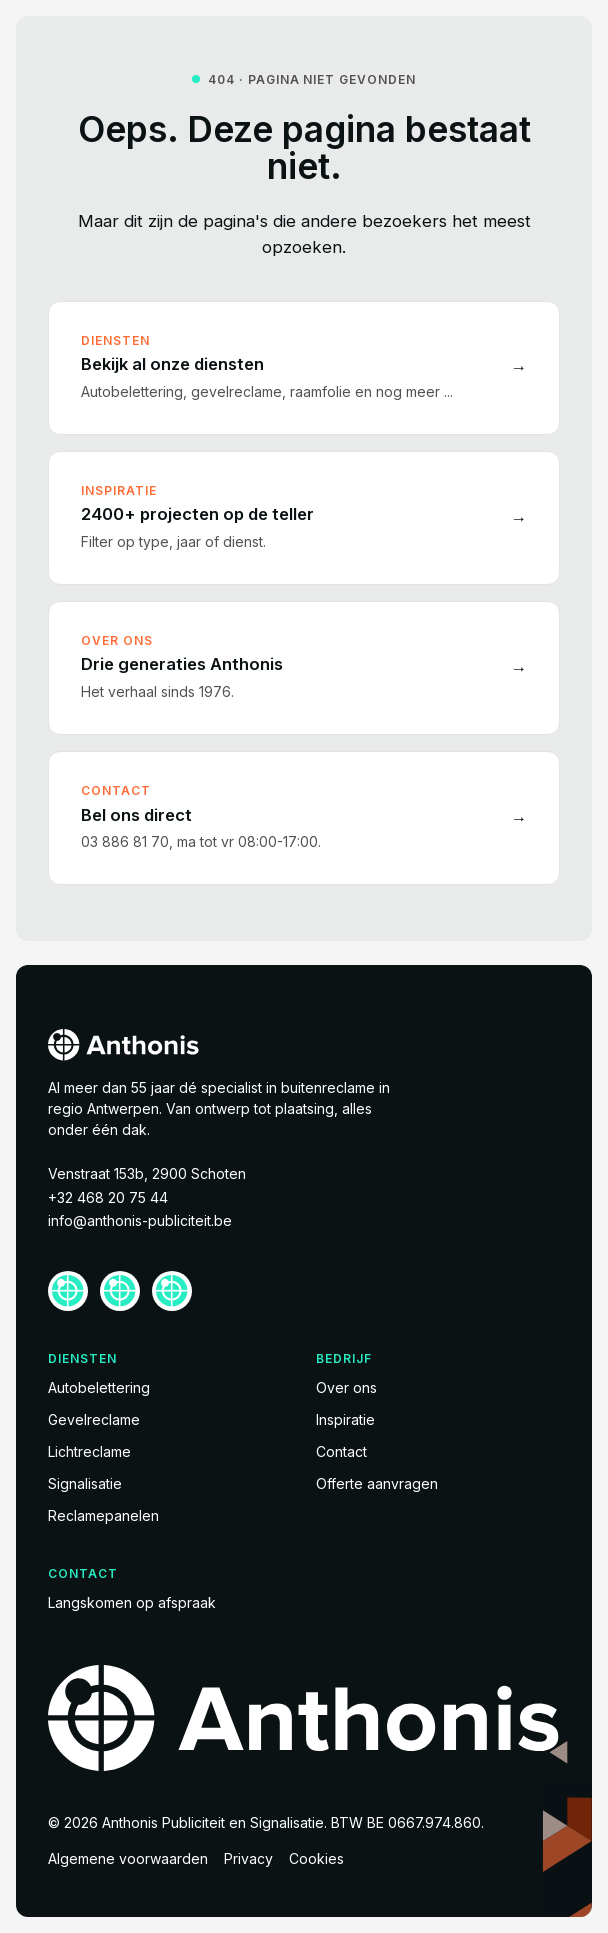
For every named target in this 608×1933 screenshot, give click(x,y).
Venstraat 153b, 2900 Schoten (147, 1173)
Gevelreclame (94, 1419)
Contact (341, 1451)
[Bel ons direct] (304, 818)
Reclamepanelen (103, 1515)
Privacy (248, 1858)
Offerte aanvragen (377, 1483)
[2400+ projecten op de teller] (304, 518)
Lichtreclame (89, 1451)
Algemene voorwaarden (128, 1858)
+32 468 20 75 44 (108, 1197)
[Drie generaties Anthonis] (304, 668)
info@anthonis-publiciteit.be (140, 1220)
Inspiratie (345, 1419)
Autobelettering (99, 1387)
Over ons (346, 1387)
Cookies (316, 1858)
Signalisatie (85, 1483)
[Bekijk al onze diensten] (304, 368)
